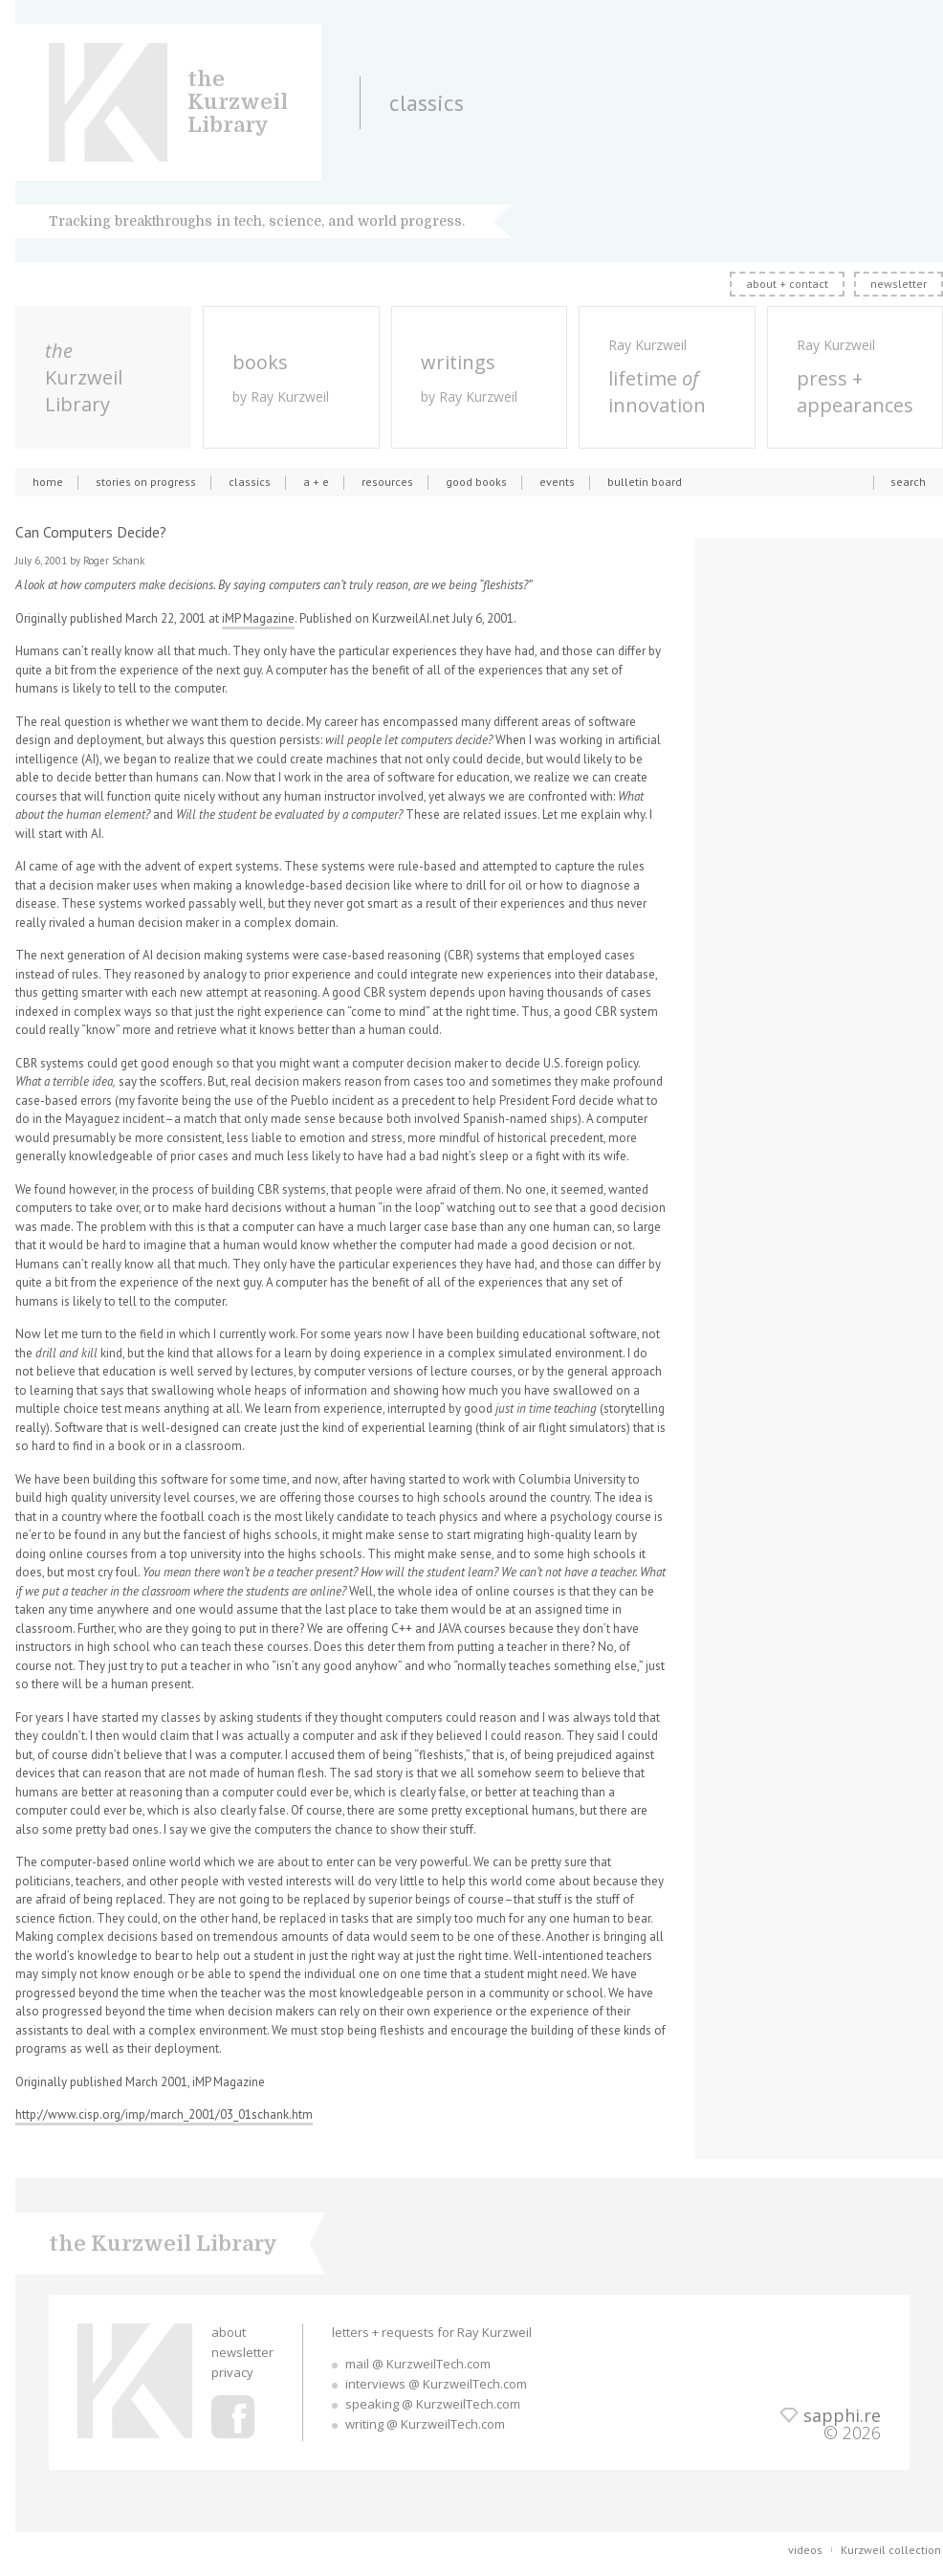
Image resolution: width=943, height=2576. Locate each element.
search (908, 481)
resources (387, 481)
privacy (232, 2372)
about (228, 2332)
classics (250, 481)
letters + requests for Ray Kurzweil (432, 2332)
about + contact (787, 283)
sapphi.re (842, 2415)
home (48, 481)
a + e (316, 481)
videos (805, 2550)
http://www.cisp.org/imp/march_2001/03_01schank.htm (164, 2114)
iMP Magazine (258, 618)
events (557, 481)
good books (476, 481)
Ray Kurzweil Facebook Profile (232, 2416)
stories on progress (146, 481)
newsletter (898, 283)
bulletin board (644, 481)
